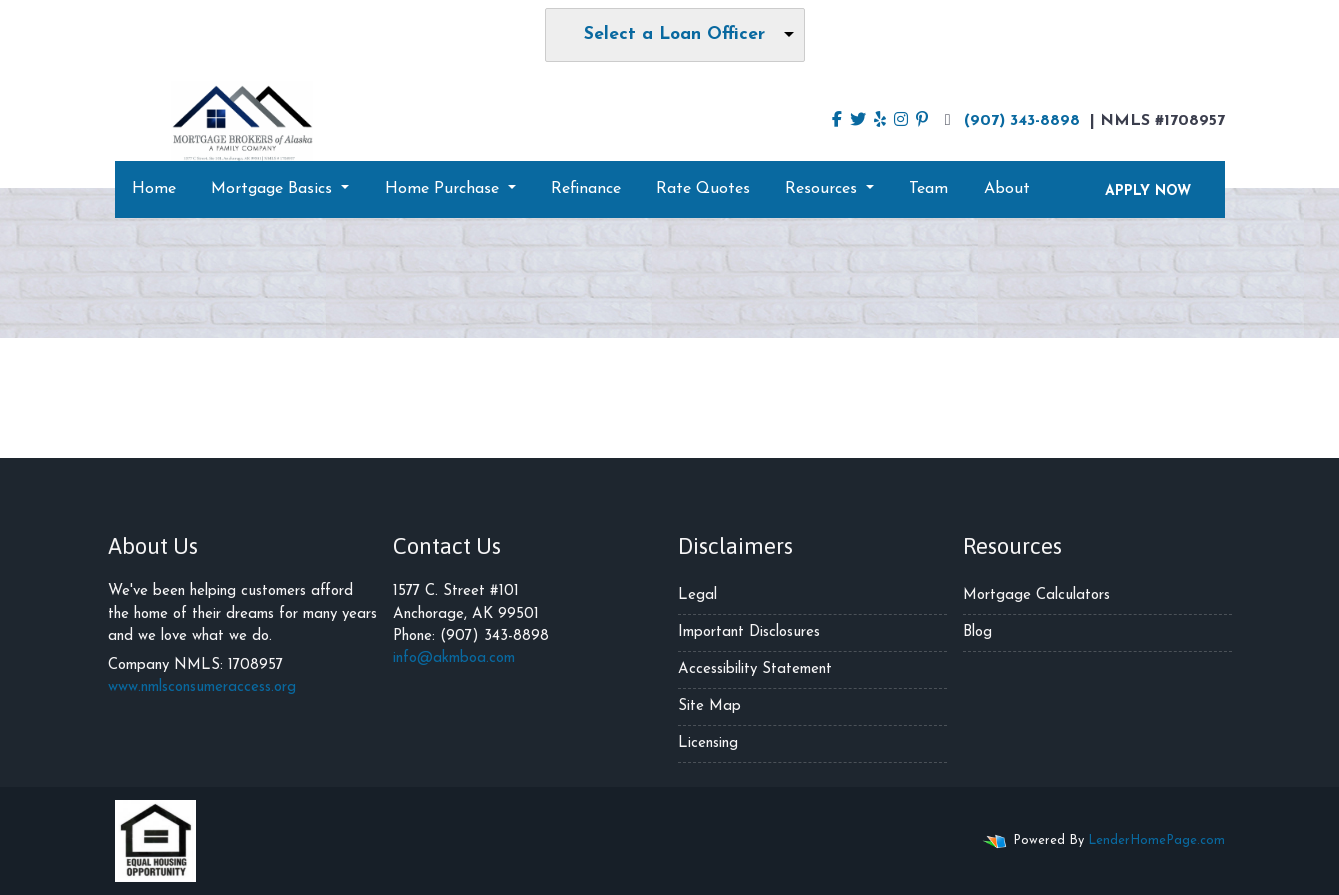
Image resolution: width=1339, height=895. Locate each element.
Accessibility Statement (755, 669)
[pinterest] (922, 121)
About (1007, 189)
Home (154, 189)
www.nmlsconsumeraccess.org (202, 687)
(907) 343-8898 (1010, 120)
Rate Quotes (703, 189)
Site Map (709, 706)
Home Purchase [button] (444, 189)
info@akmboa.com (454, 658)
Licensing (708, 743)
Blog (977, 632)
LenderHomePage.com (1156, 840)
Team (928, 189)
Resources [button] (823, 189)
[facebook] (837, 121)
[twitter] (858, 121)
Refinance (586, 189)
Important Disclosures (749, 632)
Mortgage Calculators (1036, 595)
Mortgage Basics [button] (274, 189)
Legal (697, 595)
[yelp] (880, 121)
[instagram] (901, 121)
